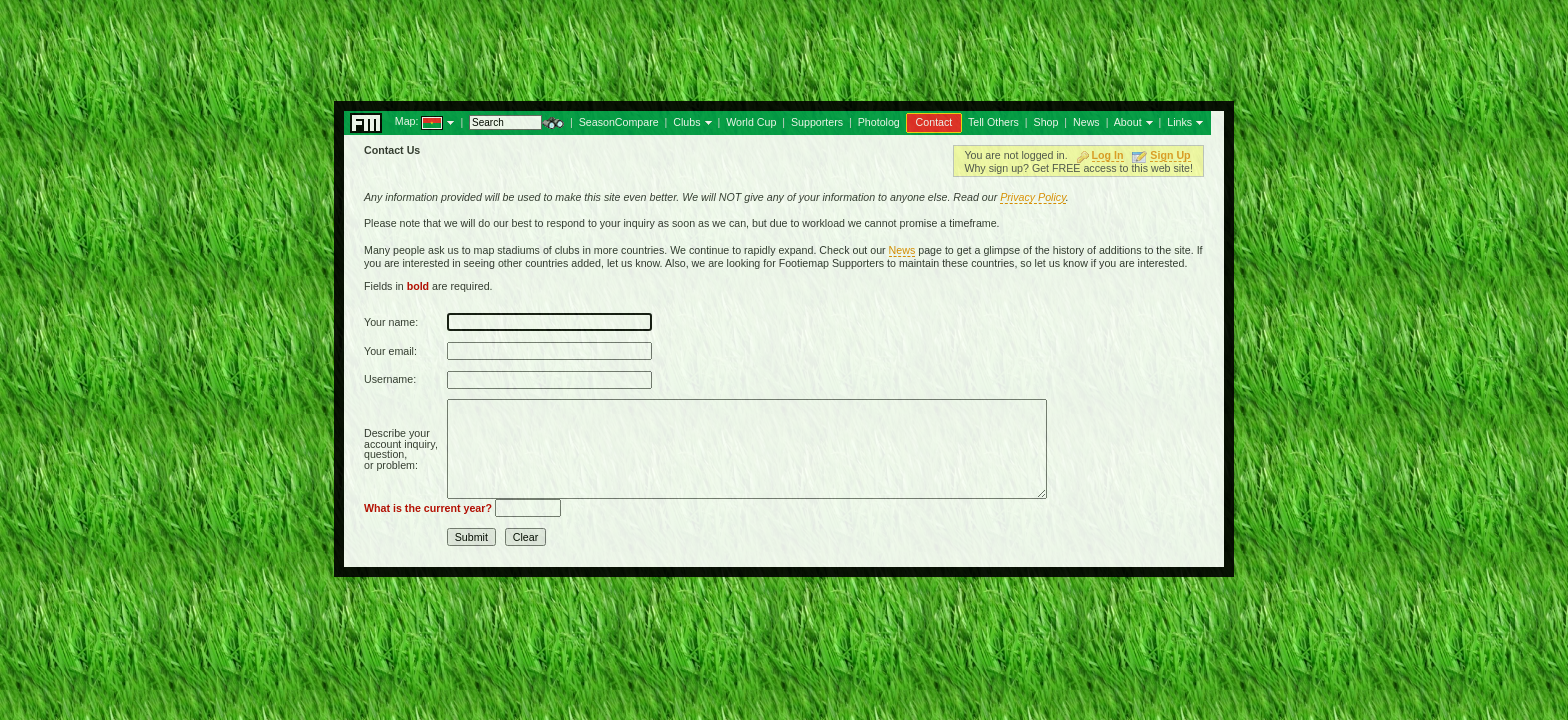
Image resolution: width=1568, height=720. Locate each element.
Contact (934, 122)
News (1086, 122)
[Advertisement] (784, 45)
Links (1179, 122)
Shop (1046, 122)
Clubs (686, 122)
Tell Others (993, 122)
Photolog (879, 122)
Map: (407, 121)
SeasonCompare (619, 122)
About (1128, 122)
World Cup (751, 122)
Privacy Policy (1033, 197)
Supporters (817, 122)
